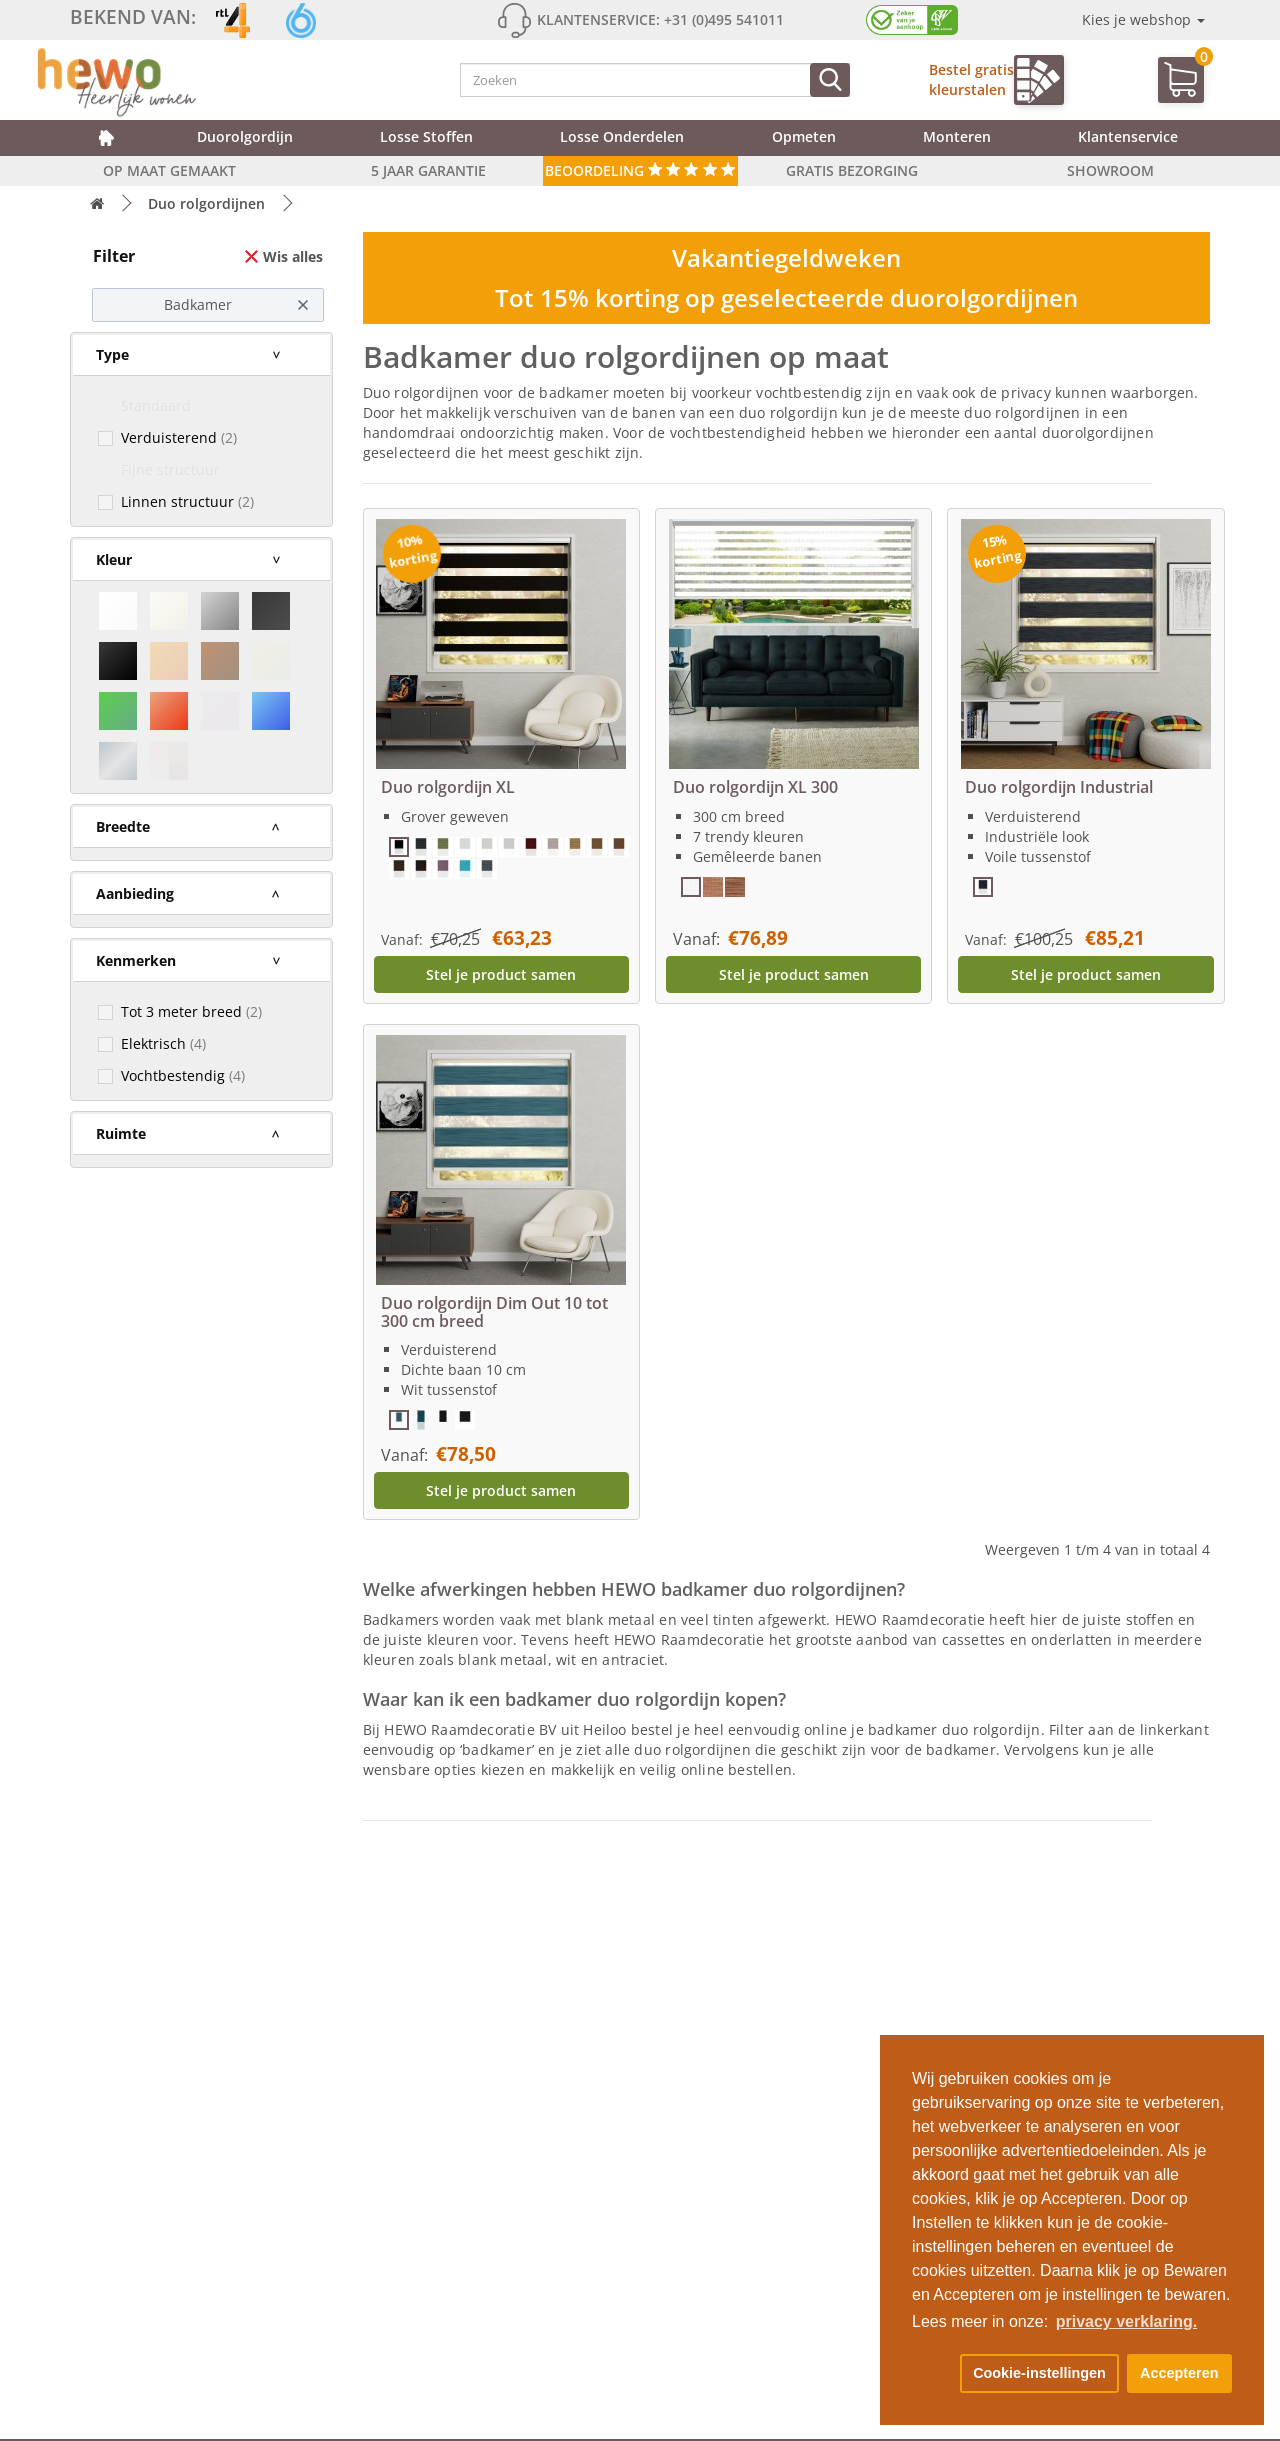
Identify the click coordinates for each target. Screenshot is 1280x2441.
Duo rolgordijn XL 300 (755, 787)
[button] (932, 2374)
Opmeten (804, 136)
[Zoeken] (830, 80)
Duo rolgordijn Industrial (1059, 787)
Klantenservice (1128, 136)
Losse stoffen (426, 136)
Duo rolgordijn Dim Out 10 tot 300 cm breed (494, 1312)
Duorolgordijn (245, 136)
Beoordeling (640, 170)
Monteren (957, 136)
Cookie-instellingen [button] (1039, 2373)
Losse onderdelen (622, 136)
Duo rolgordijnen (206, 203)
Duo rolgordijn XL (448, 787)
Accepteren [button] (1179, 2373)
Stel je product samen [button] (501, 974)
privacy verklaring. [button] (1126, 2321)
